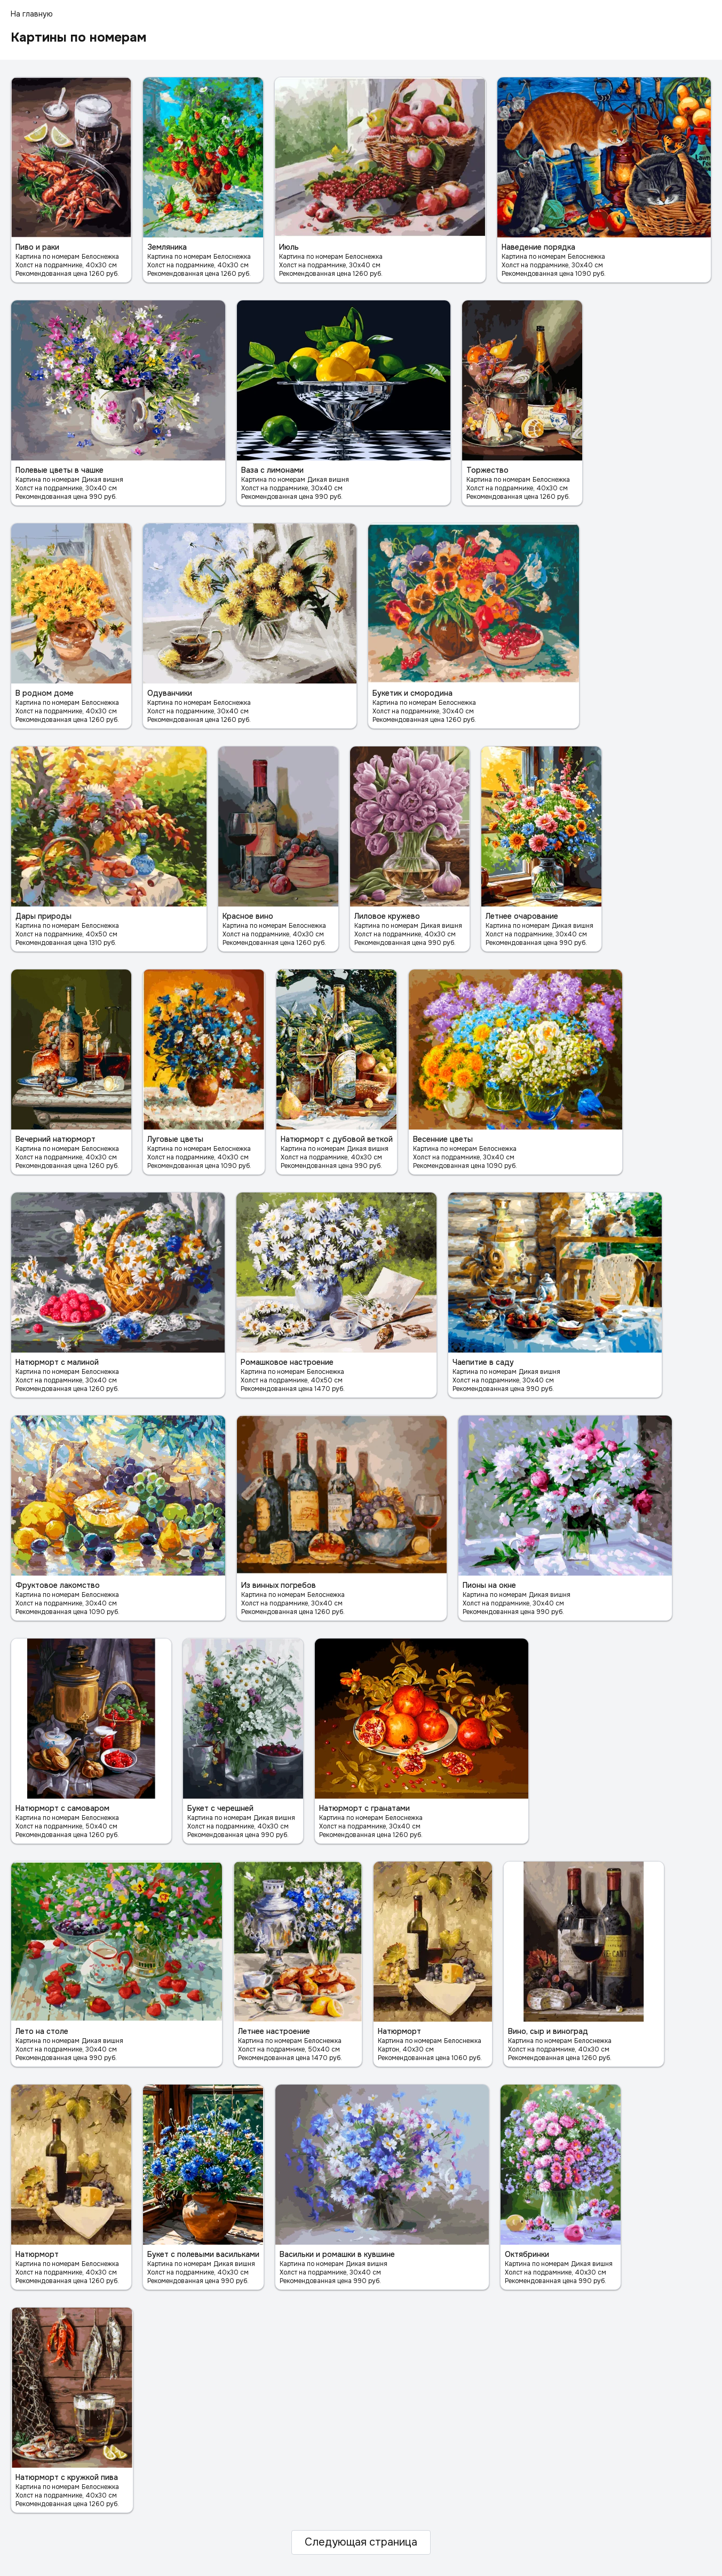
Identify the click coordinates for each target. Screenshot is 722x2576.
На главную (32, 14)
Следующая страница (361, 2542)
